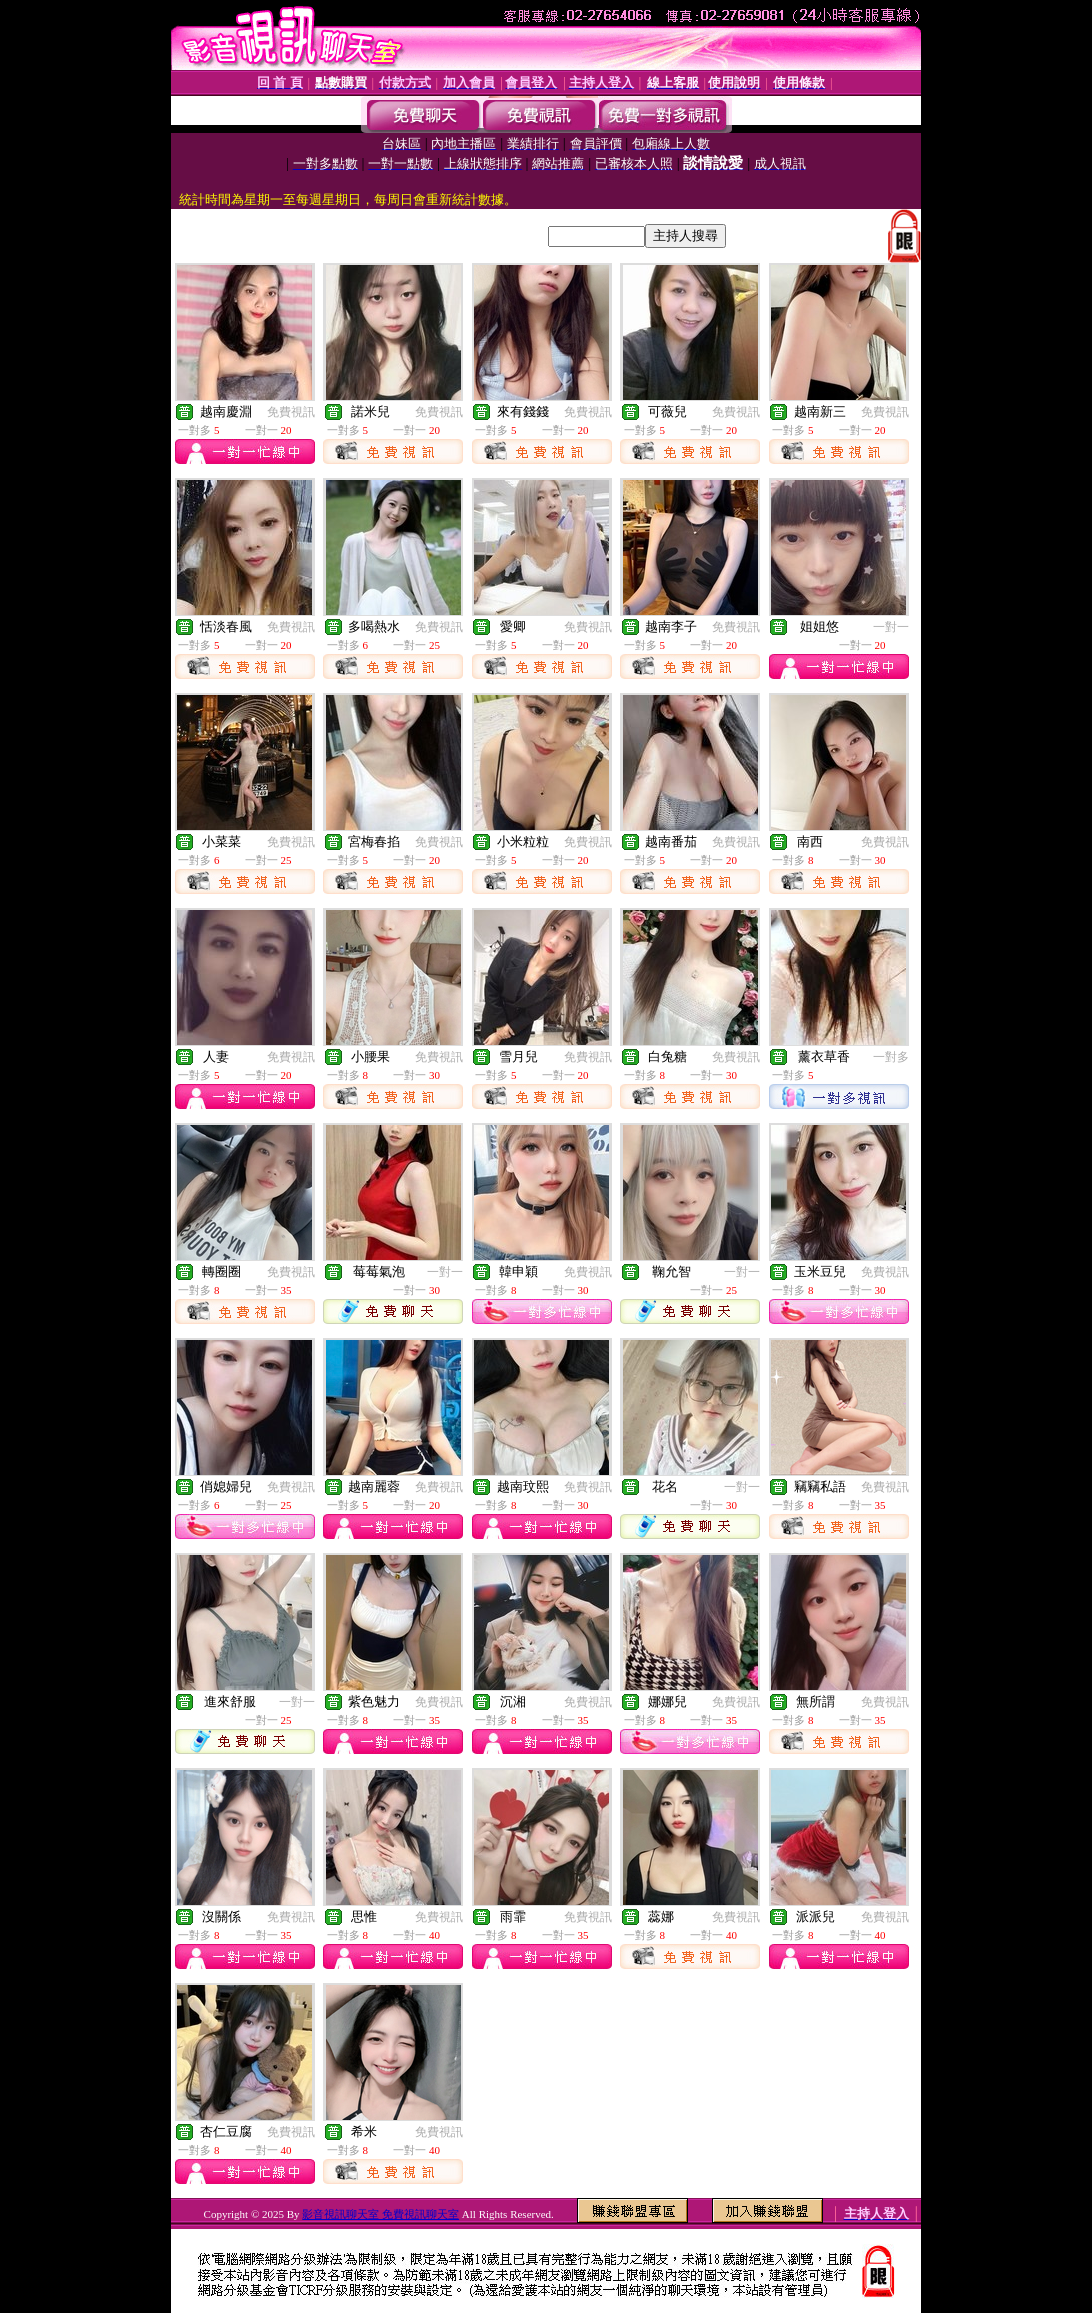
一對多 (891, 1057)
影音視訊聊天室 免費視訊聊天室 (380, 2214)
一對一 (891, 627)
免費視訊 (291, 412)
